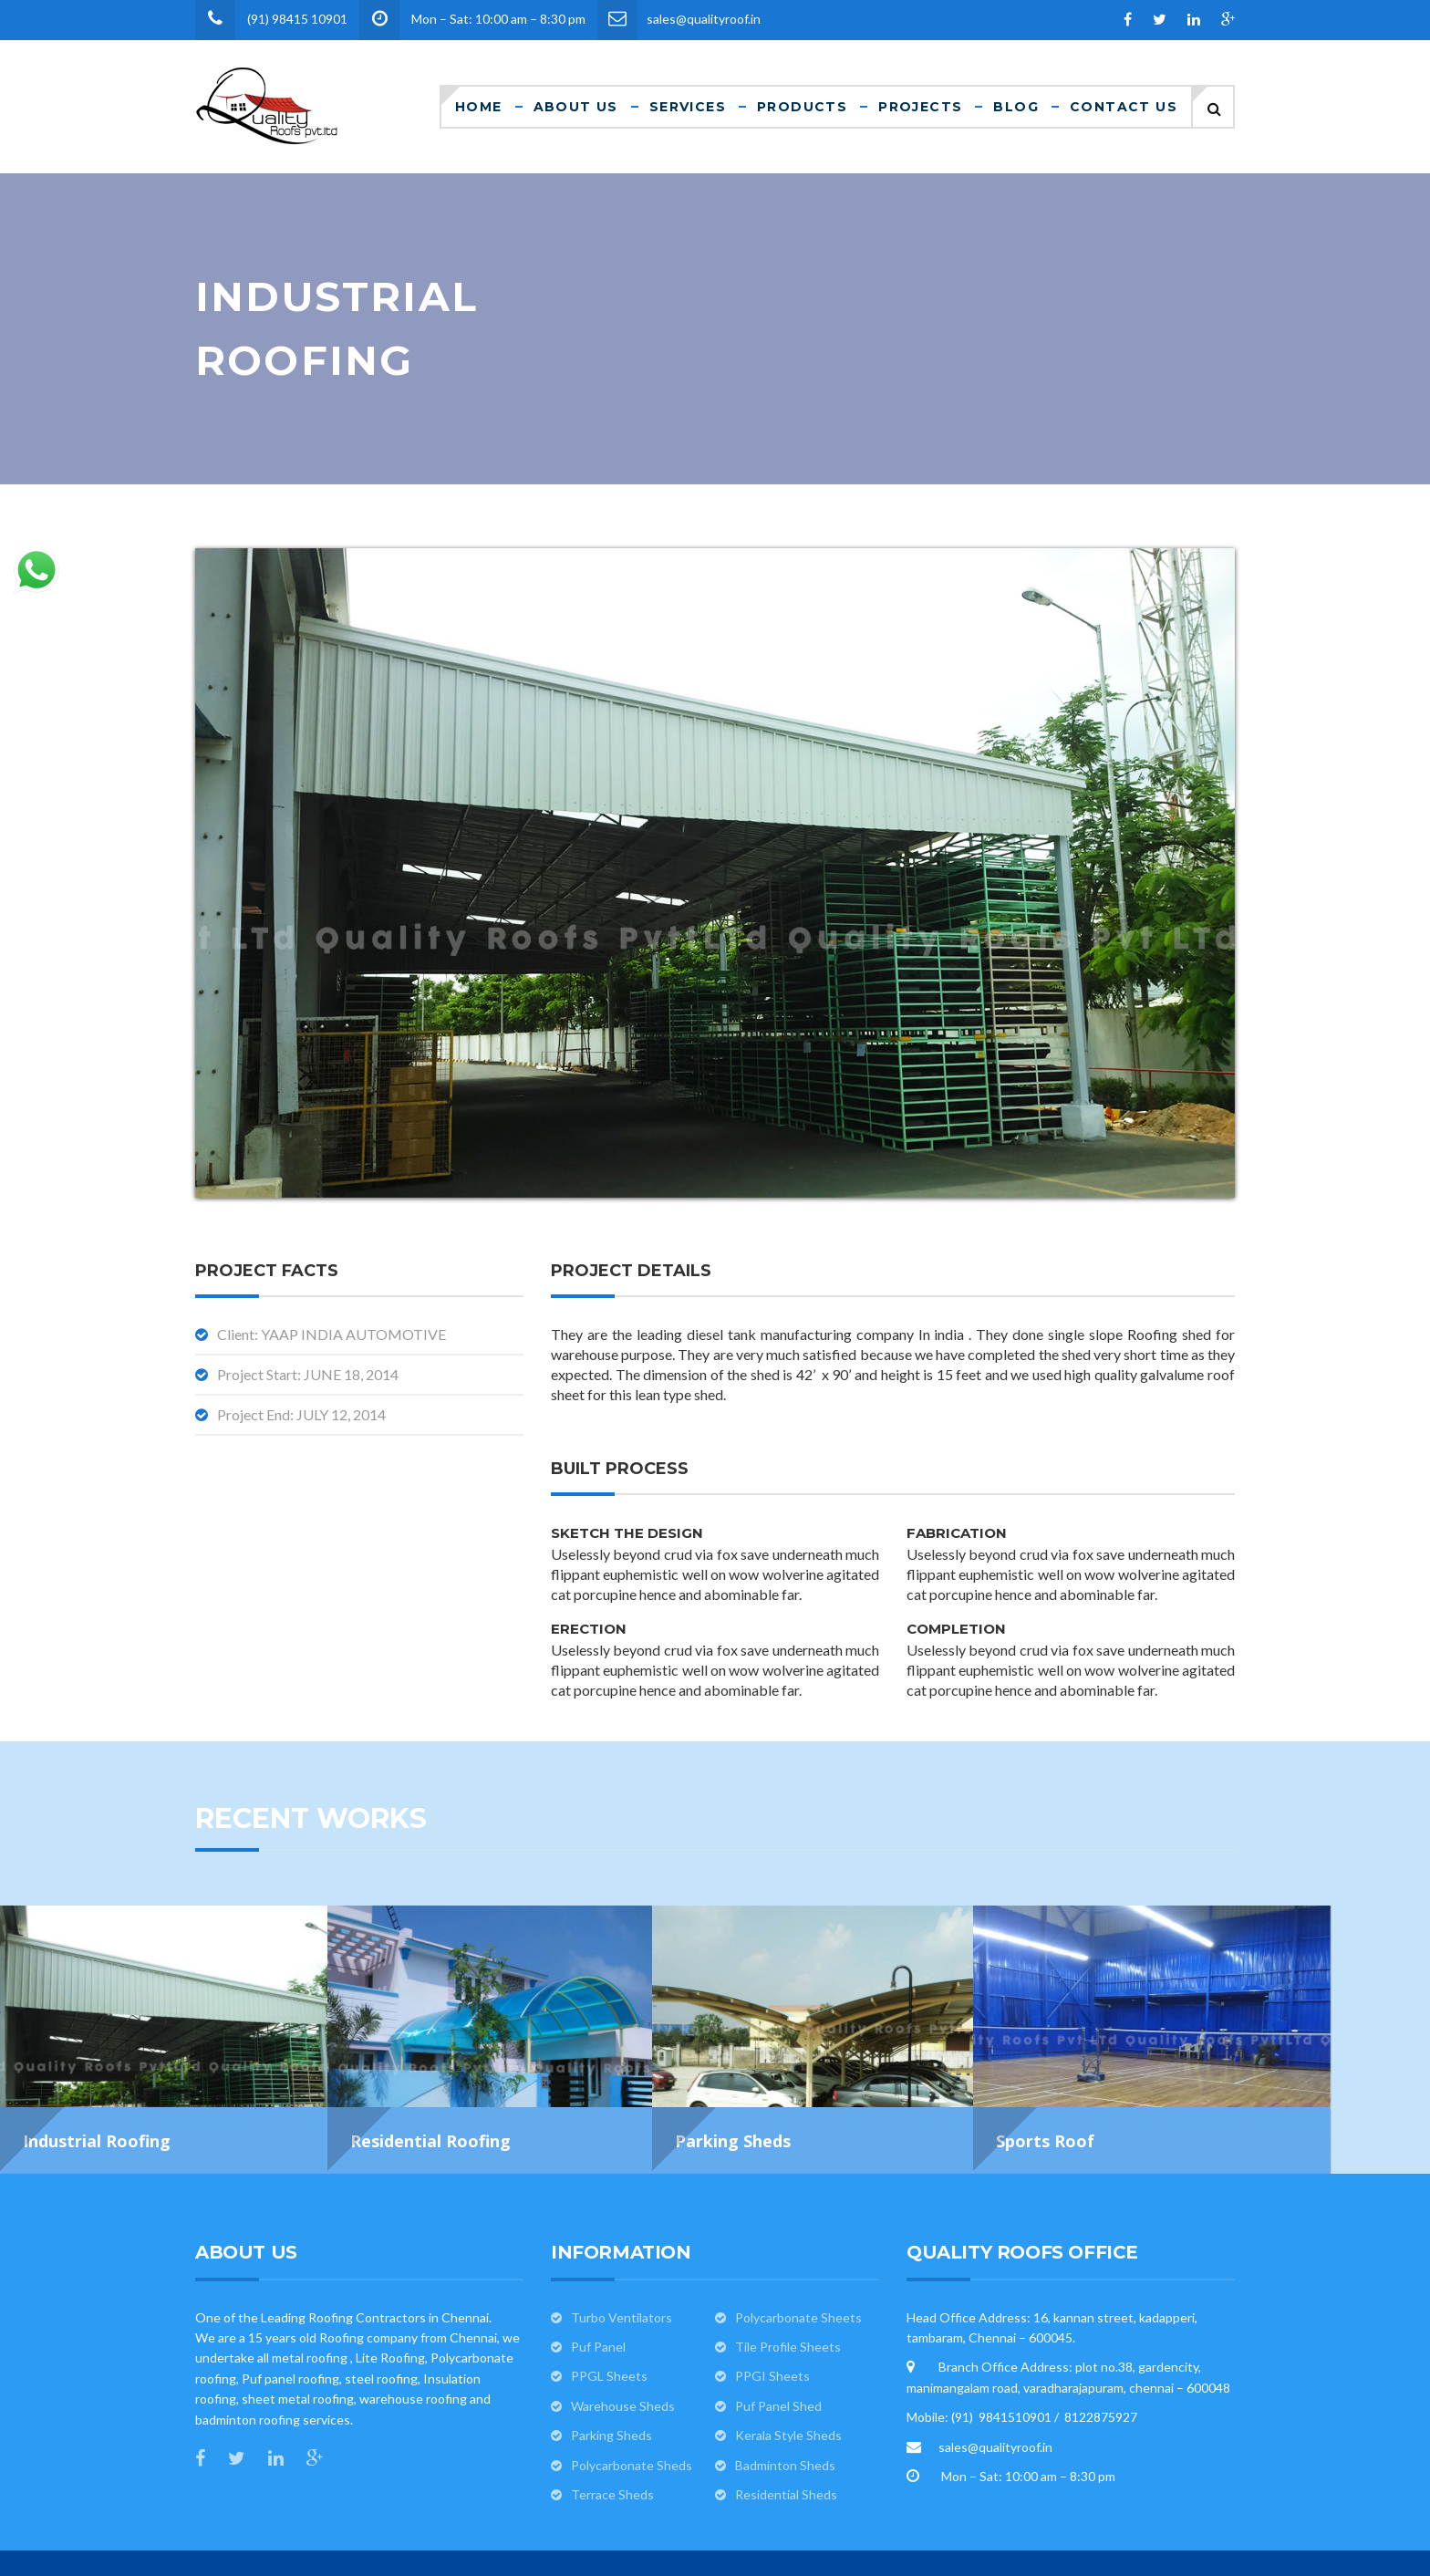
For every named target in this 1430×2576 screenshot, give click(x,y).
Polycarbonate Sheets (798, 2259)
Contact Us (1123, 107)
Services (687, 107)
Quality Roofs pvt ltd (799, 2538)
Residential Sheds (786, 2436)
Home (479, 107)
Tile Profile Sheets (788, 2288)
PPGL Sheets (609, 2317)
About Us (576, 107)
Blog (1016, 107)
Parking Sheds (611, 2376)
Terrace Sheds (612, 2436)
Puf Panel (598, 2288)
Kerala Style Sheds (788, 2376)
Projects (920, 107)
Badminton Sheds (785, 2407)
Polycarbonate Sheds (631, 2407)
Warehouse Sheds (623, 2347)
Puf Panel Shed (778, 2347)
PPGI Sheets (772, 2317)
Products (802, 107)
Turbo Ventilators (621, 2259)
